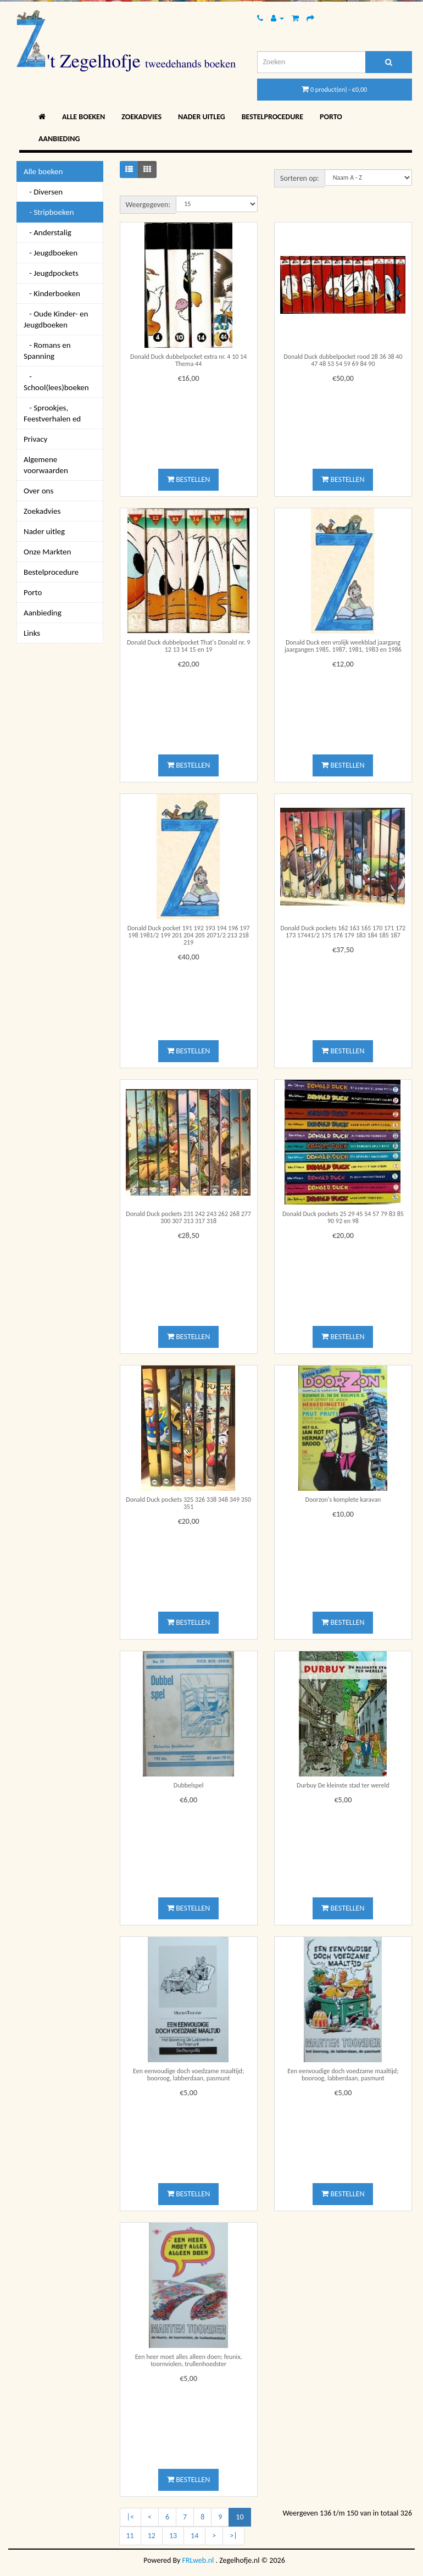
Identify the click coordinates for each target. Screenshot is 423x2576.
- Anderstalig (47, 232)
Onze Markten (47, 552)
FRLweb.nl (198, 2560)
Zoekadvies (141, 116)
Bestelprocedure (272, 116)
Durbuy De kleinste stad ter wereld (343, 1785)
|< (130, 2517)
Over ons (38, 491)
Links (32, 633)
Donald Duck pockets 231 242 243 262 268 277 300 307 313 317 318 (188, 1217)
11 (130, 2535)
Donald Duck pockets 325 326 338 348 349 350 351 (188, 1503)
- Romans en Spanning (47, 350)
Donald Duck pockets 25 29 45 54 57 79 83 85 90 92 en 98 (343, 1217)
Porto (331, 116)
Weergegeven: (148, 204)
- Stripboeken (49, 212)
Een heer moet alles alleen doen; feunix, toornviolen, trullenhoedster (188, 2360)
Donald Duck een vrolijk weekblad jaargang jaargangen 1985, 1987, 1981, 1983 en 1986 (343, 646)
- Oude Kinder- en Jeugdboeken (56, 319)
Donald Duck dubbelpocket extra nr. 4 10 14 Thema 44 (188, 360)
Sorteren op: (299, 178)
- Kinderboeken (52, 293)
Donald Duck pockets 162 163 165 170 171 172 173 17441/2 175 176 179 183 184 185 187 (343, 931)
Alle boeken (83, 116)
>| (233, 2535)
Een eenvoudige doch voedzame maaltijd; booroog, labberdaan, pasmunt (188, 2074)
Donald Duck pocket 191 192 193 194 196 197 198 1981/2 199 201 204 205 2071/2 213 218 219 (188, 935)
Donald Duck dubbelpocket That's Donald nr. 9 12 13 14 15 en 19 (188, 646)
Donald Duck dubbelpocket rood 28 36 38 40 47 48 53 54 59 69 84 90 (342, 360)
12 (151, 2535)
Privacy (35, 439)
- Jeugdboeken (50, 253)
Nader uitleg (201, 116)
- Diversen (43, 192)
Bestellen (188, 479)
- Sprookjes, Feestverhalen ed (52, 413)
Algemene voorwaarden (46, 464)
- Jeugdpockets (51, 273)
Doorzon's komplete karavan (343, 1499)
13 (173, 2535)
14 (194, 2535)
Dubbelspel (189, 1785)
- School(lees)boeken (56, 381)
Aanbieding (59, 138)
